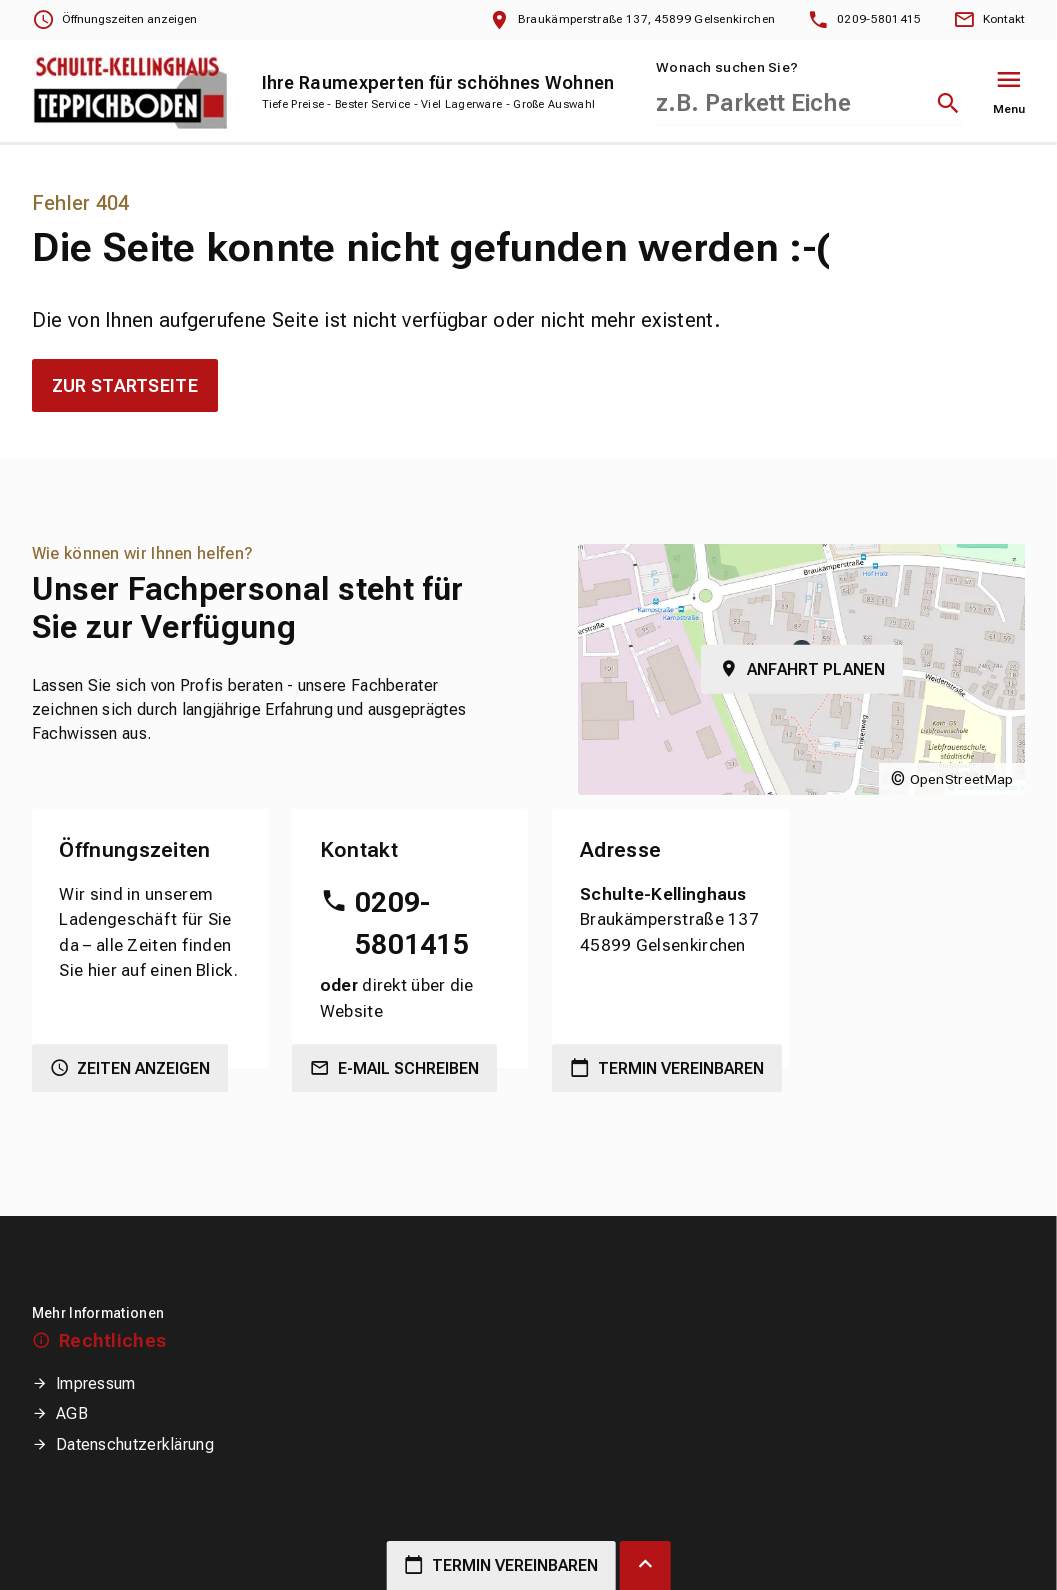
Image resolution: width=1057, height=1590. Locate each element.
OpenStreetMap (962, 779)
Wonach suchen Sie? (727, 67)
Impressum (96, 1383)
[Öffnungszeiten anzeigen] (114, 20)
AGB (72, 1413)
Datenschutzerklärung (135, 1444)
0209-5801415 (412, 923)
